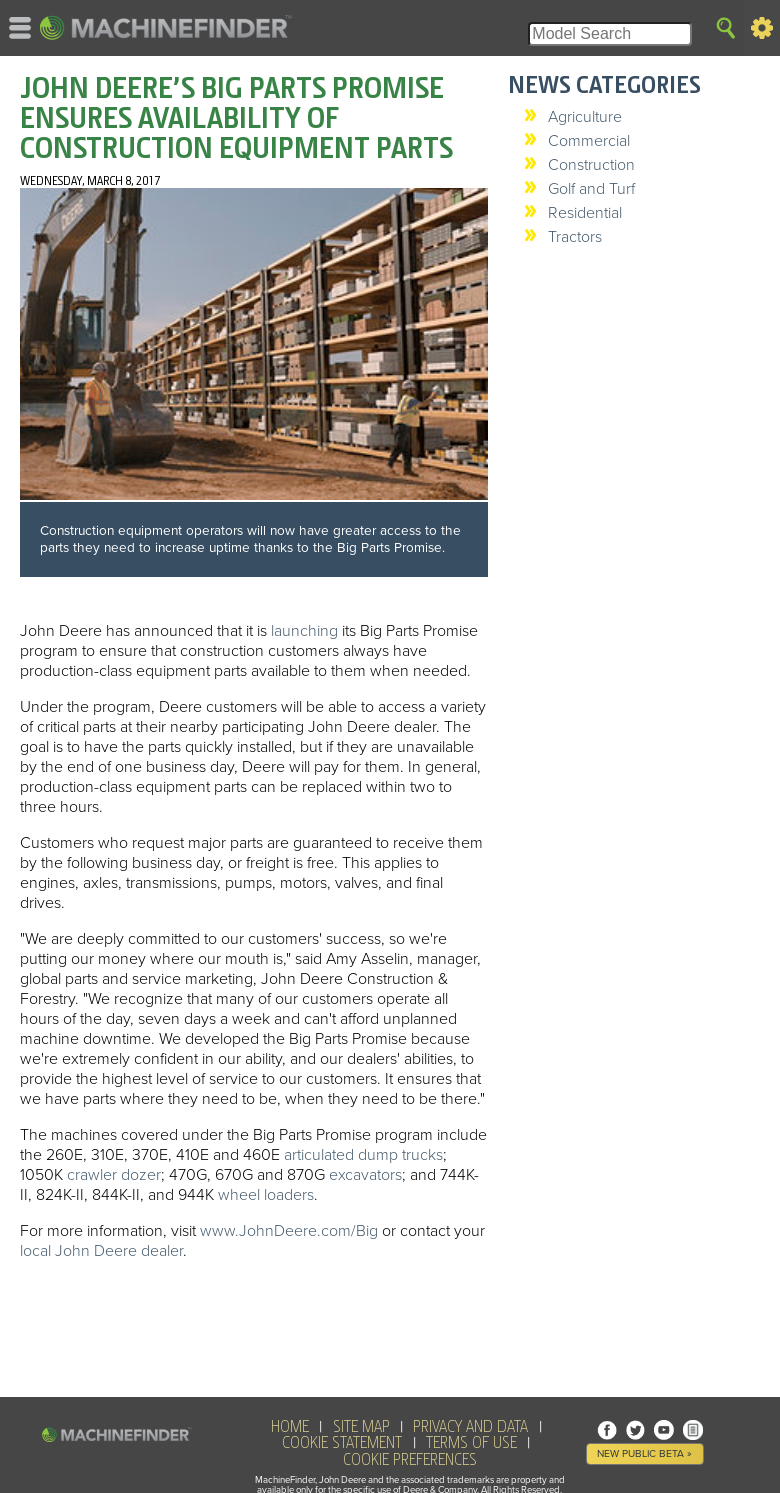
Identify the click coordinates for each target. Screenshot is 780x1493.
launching (304, 631)
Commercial (589, 141)
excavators (365, 1175)
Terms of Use (471, 1443)
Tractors (575, 237)
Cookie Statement (342, 1443)
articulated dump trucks (363, 1155)
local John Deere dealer (101, 1251)
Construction (591, 165)
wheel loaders (266, 1195)
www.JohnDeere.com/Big (289, 1231)
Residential (585, 213)
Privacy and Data (470, 1427)
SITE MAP (361, 1427)
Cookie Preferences (410, 1460)
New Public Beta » (644, 1453)
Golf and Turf (591, 189)
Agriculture (585, 117)
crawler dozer (114, 1175)
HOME (290, 1427)
